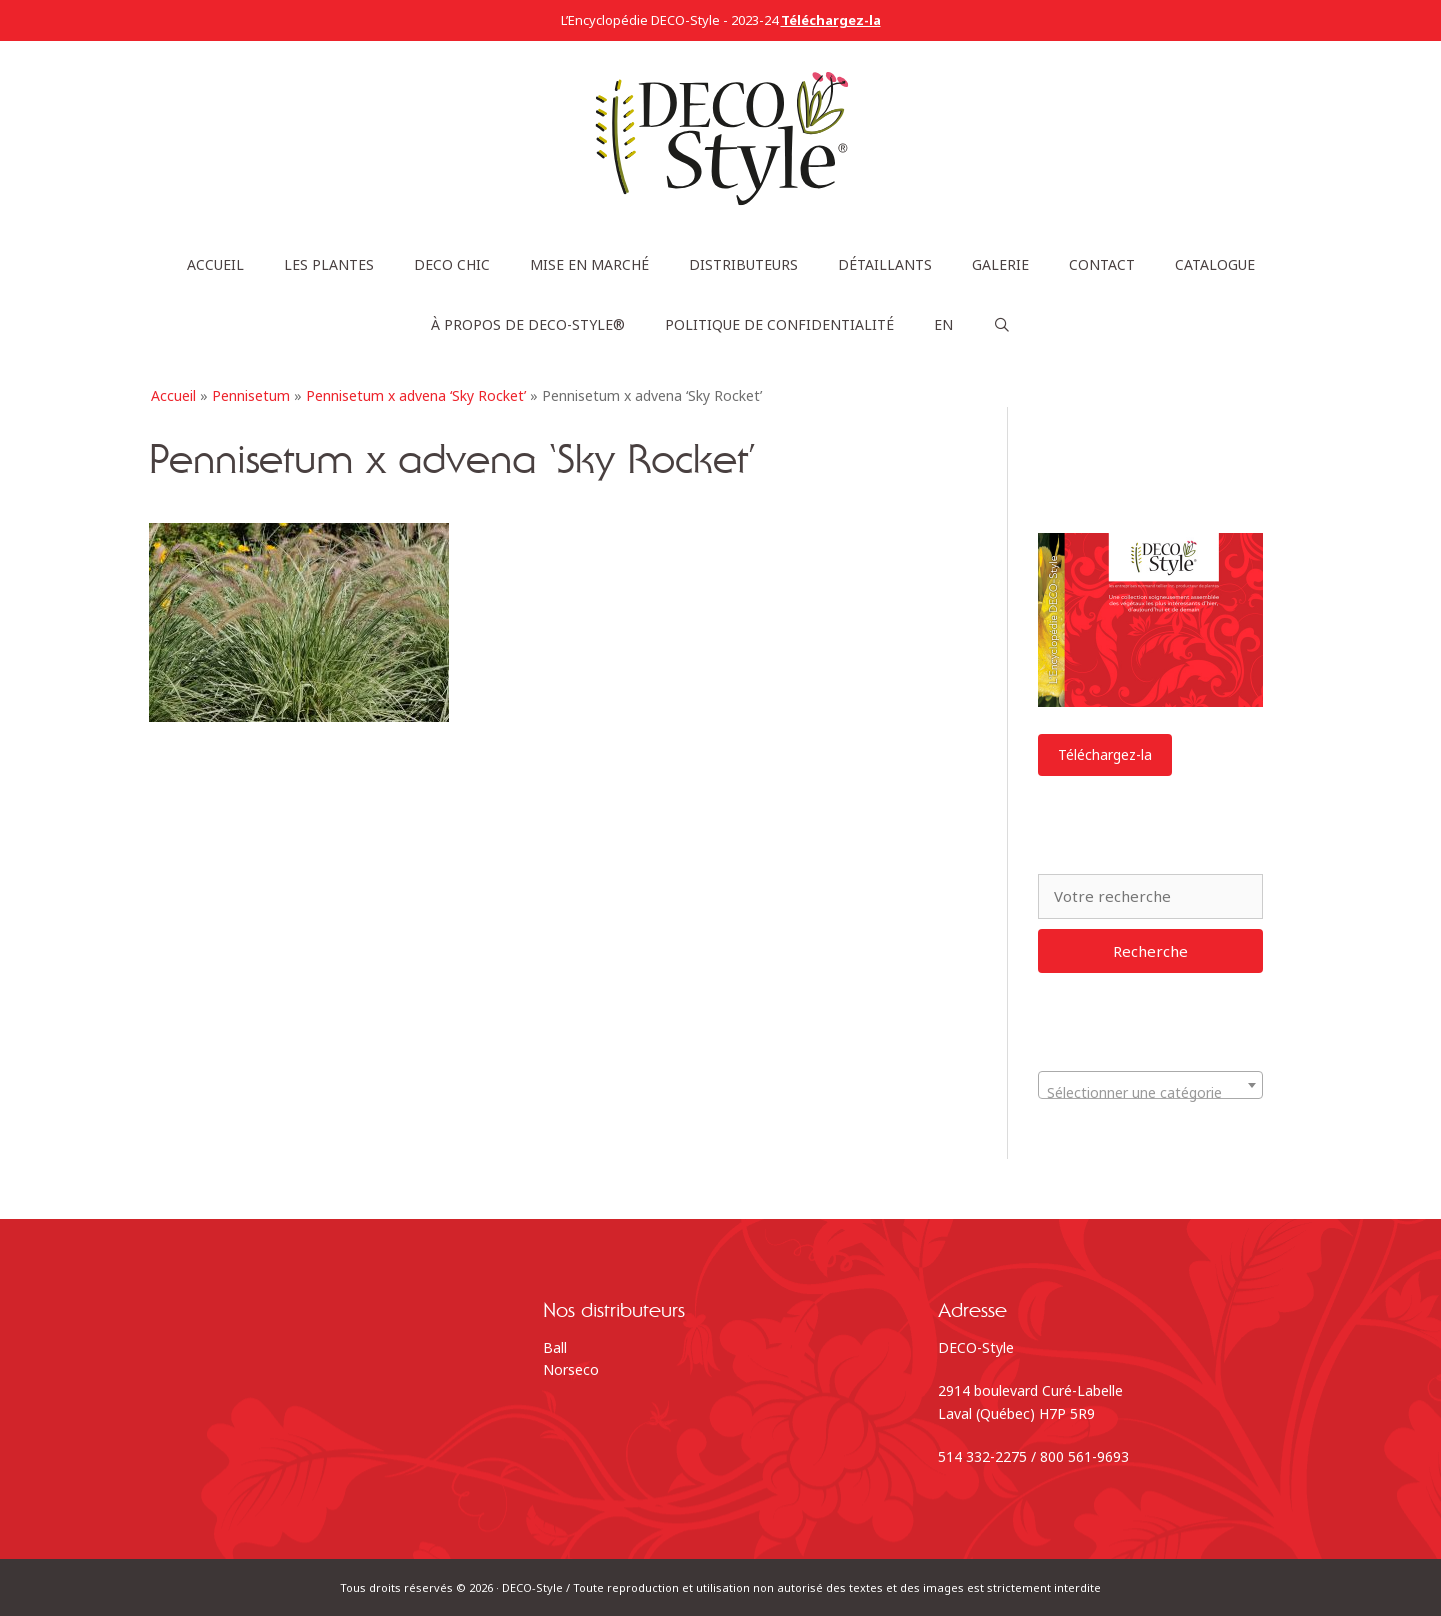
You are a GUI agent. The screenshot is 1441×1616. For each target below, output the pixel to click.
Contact (1102, 264)
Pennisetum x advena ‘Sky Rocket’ (416, 395)
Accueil (215, 264)
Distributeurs (743, 264)
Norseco (571, 1369)
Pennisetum (251, 395)
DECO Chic (452, 264)
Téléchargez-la (1105, 754)
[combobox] (1150, 1085)
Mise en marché (589, 264)
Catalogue (1215, 264)
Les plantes (329, 264)
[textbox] (1150, 1093)
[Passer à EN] (943, 325)
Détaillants (885, 264)
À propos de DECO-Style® (528, 324)
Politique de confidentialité (779, 324)
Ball (555, 1347)
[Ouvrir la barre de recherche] (1002, 325)
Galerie (1000, 264)
